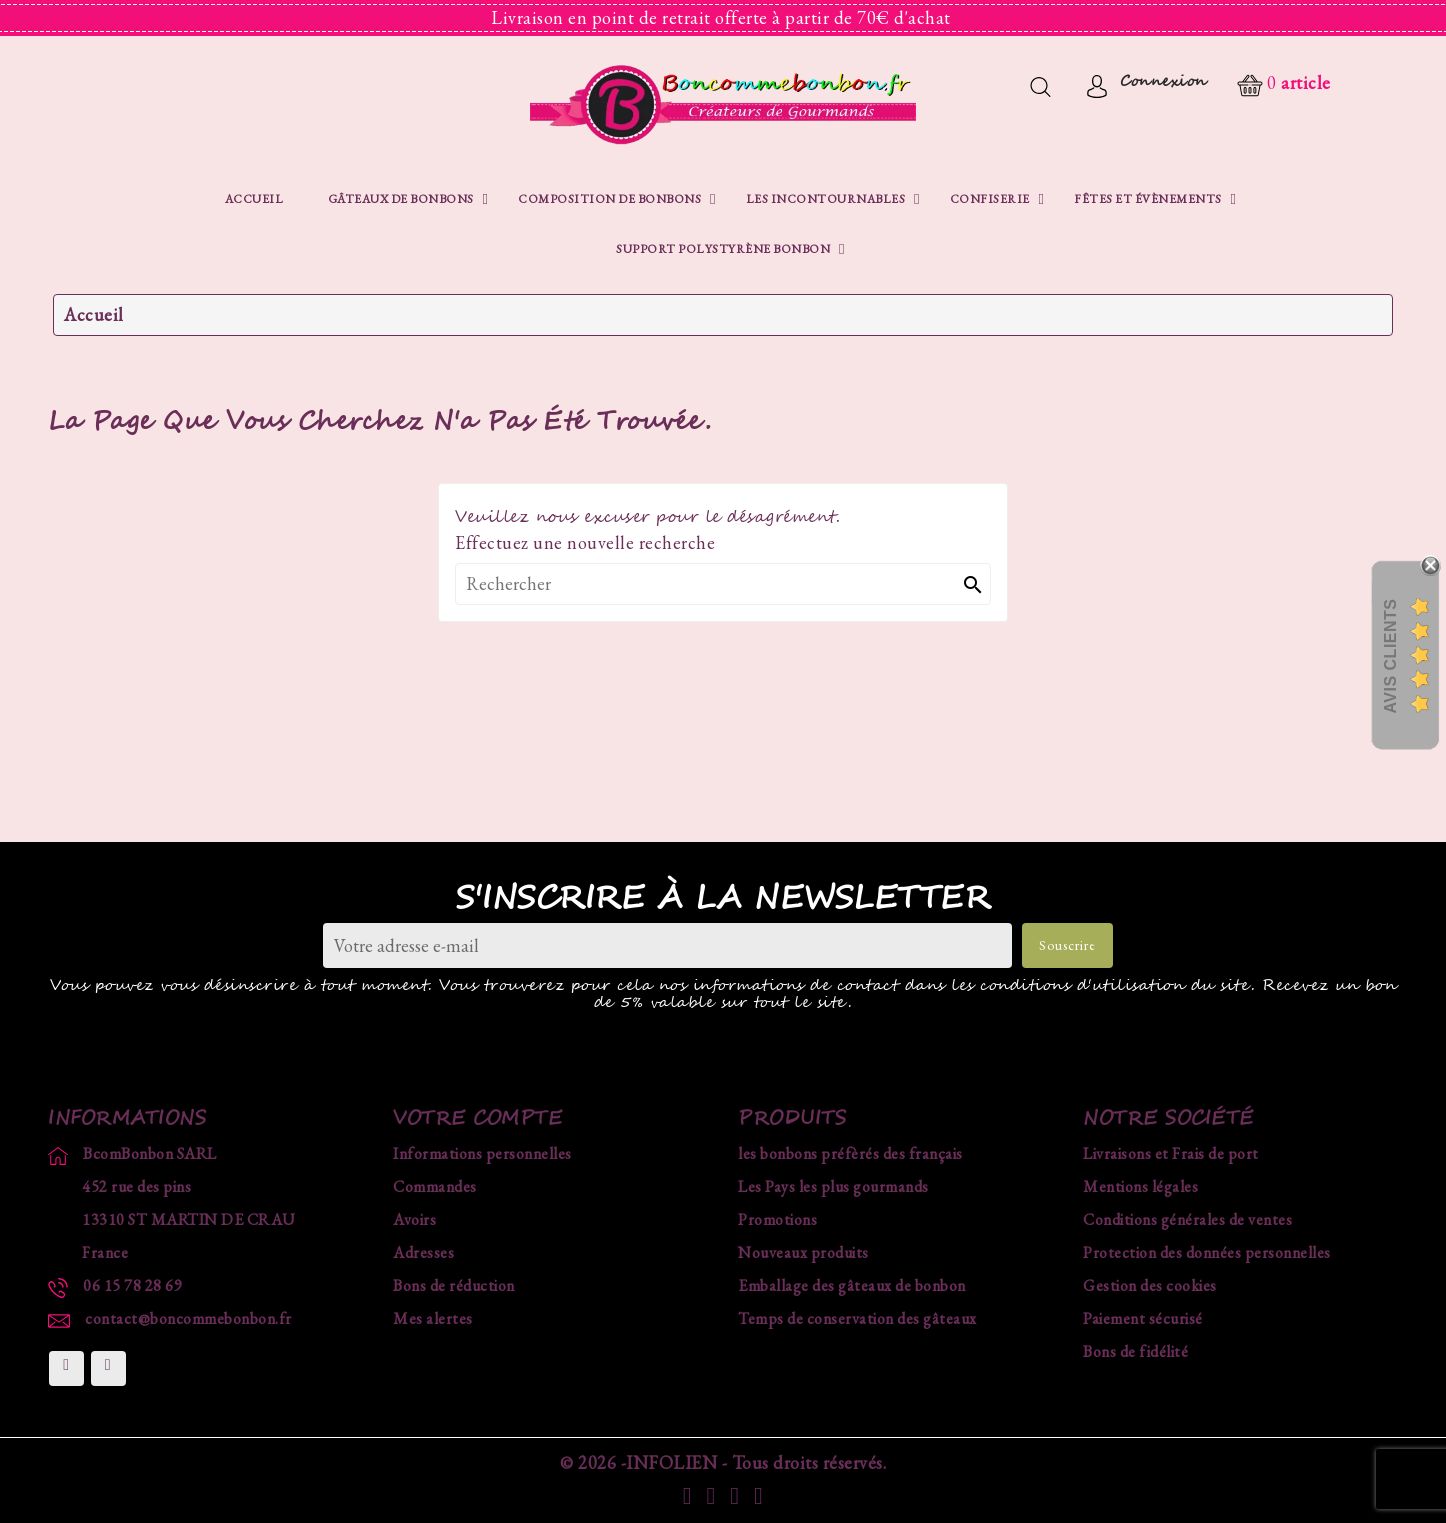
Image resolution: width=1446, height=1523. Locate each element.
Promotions (777, 1219)
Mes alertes (433, 1318)
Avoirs (414, 1219)
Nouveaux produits (803, 1252)
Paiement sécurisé (1143, 1318)
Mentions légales (1140, 1186)
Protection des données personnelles (1207, 1252)
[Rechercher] (723, 584)
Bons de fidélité (1135, 1351)
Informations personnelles (482, 1153)
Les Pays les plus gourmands (833, 1186)
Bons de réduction (454, 1285)
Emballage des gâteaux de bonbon (852, 1285)
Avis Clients (1390, 655)
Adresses (423, 1252)
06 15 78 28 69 (132, 1285)
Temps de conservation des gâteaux (857, 1318)
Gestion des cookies (1150, 1285)
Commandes (435, 1186)
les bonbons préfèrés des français (850, 1153)
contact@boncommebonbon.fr (188, 1318)
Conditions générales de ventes (1187, 1219)
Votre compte (477, 1118)
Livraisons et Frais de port (1171, 1153)
